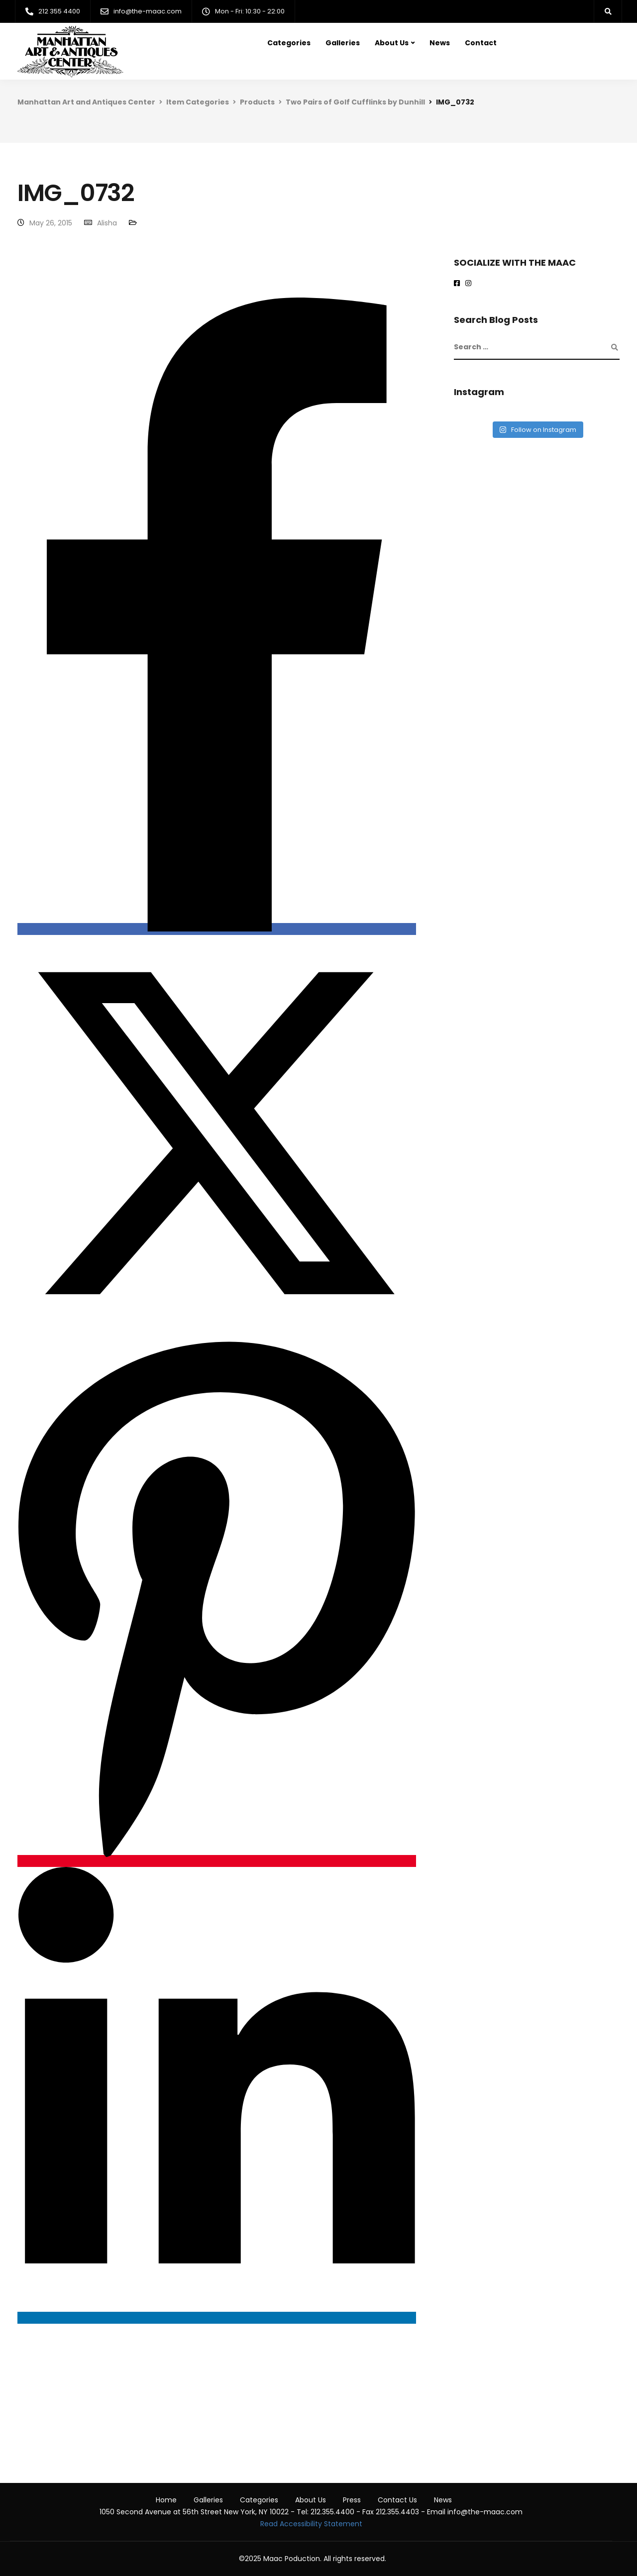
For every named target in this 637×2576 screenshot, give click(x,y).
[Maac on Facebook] (458, 284)
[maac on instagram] (470, 284)
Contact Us (397, 2500)
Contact (481, 43)
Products (257, 102)
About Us (392, 43)
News (439, 43)
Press (352, 2500)
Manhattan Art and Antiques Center (86, 102)
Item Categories (197, 102)
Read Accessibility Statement (311, 2524)
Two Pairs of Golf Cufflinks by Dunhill (355, 102)
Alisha (107, 223)
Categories (289, 43)
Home (166, 2500)
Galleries (342, 43)
